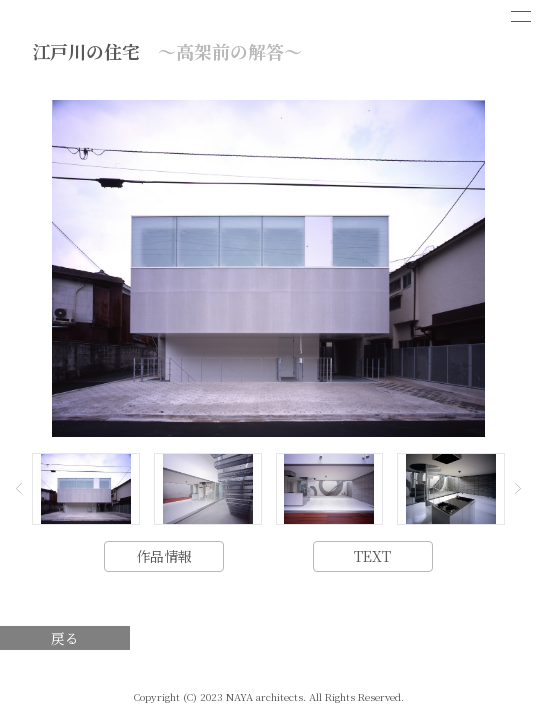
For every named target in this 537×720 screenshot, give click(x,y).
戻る (65, 638)
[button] (19, 489)
